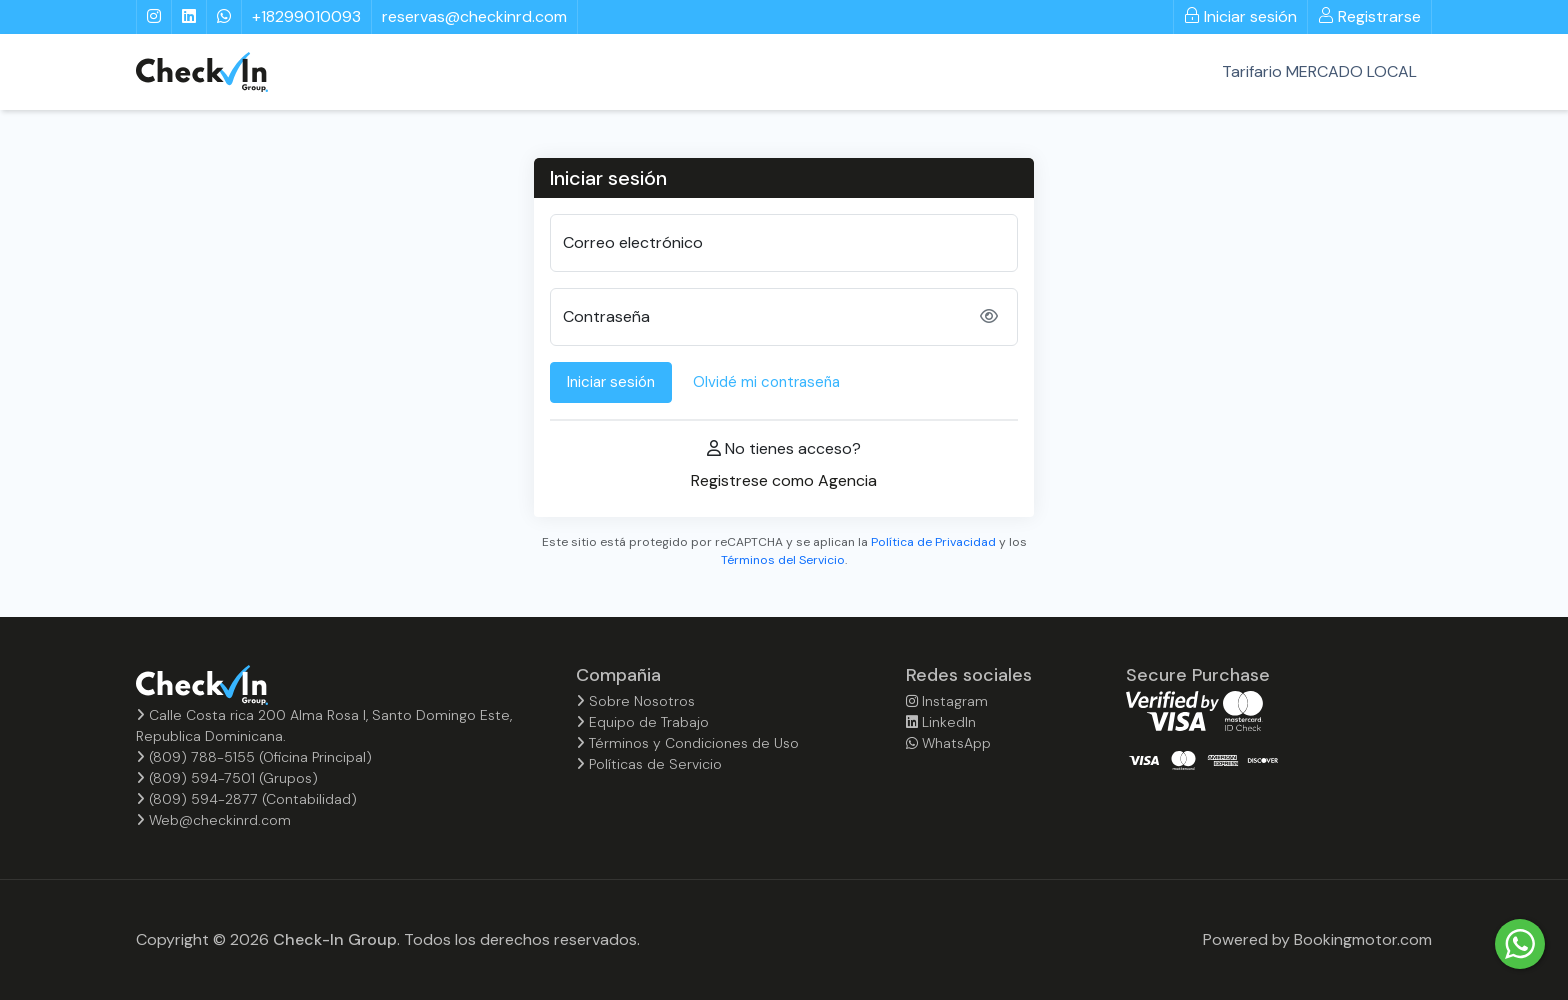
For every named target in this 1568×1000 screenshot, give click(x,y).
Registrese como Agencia (784, 480)
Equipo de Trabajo (642, 722)
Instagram (947, 701)
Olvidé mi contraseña (766, 382)
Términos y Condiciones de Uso (687, 743)
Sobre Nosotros (635, 701)
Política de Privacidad (933, 542)
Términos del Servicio (783, 560)
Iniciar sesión (1240, 16)
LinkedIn (941, 722)
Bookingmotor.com (1363, 939)
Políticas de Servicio (649, 764)
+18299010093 (306, 16)
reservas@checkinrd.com (474, 16)
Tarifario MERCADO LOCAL (1319, 71)
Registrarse (1369, 16)
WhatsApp (948, 743)
